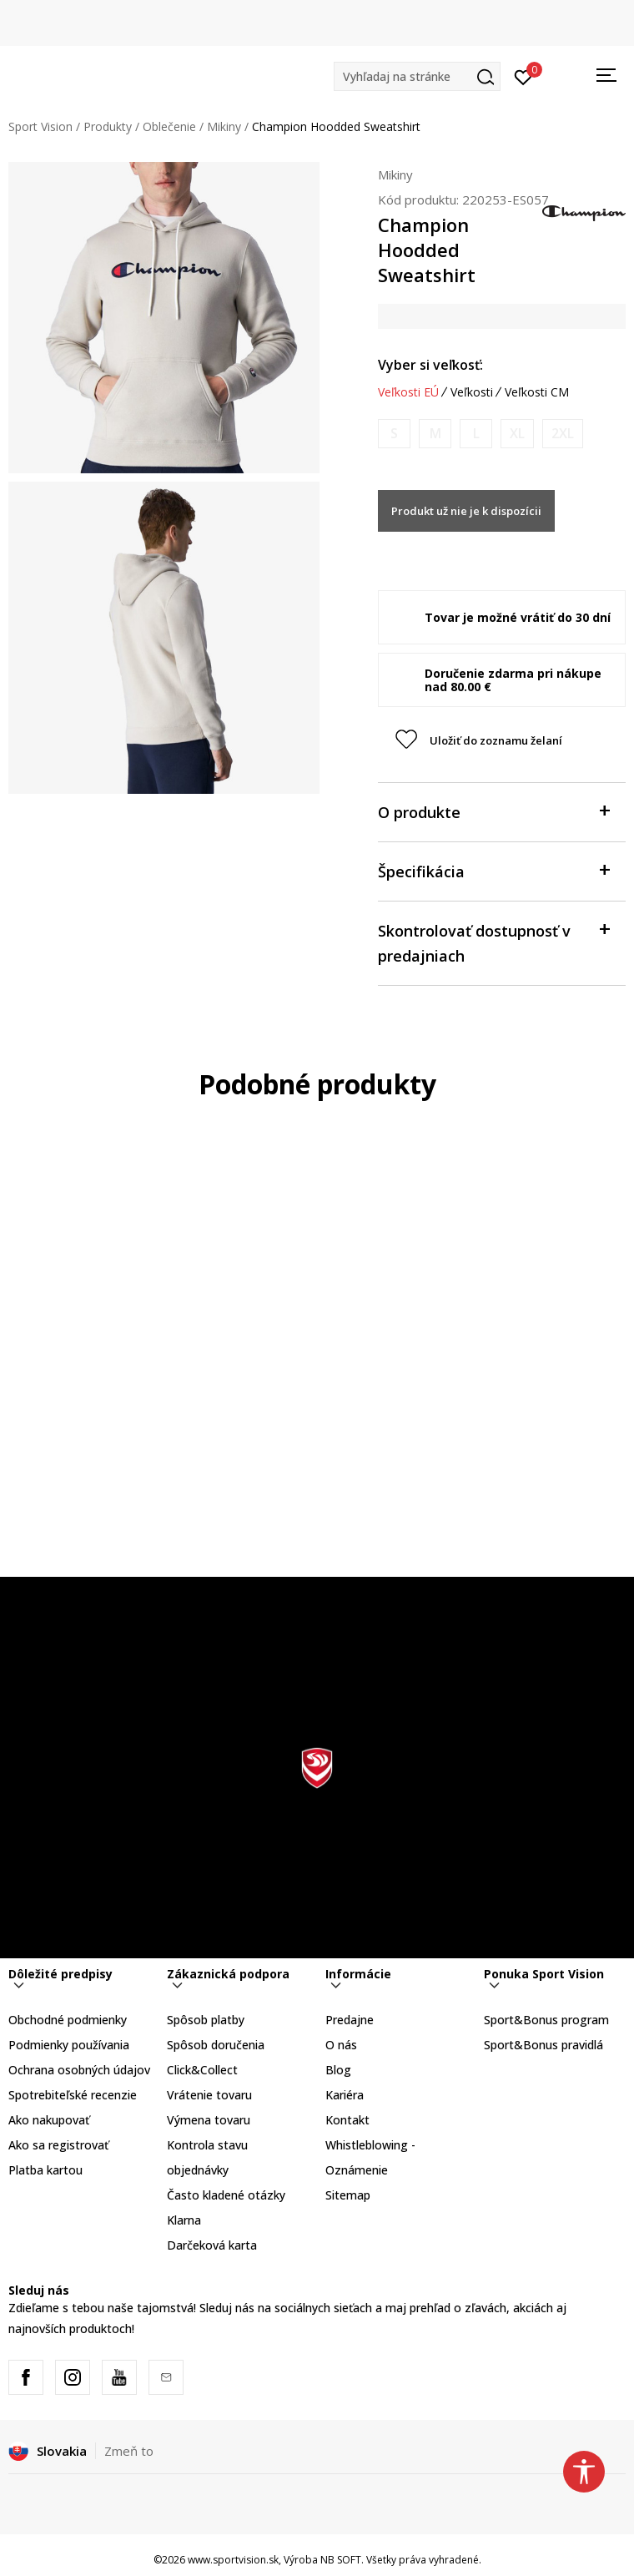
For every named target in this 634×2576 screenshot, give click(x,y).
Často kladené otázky (226, 2195)
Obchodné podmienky (67, 2020)
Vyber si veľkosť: (430, 364)
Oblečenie (169, 126)
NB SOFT (340, 2560)
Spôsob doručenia (215, 2045)
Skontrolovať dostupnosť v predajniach (493, 942)
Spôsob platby (205, 2020)
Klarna (184, 2220)
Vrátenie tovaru (209, 2095)
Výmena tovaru (208, 2120)
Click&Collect (202, 2070)
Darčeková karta (212, 2245)
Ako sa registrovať (58, 2145)
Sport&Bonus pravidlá (543, 2045)
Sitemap (347, 2195)
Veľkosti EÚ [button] (408, 392)
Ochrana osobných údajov (79, 2070)
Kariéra (344, 2095)
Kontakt (347, 2120)
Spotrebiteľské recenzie (72, 2095)
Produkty (107, 126)
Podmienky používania (68, 2045)
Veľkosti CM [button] (537, 392)
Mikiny (224, 126)
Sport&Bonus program (546, 2020)
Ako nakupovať (48, 2120)
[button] (417, 76)
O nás (341, 2045)
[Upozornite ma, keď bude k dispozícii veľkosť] (394, 433)
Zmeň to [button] (128, 2450)
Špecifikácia (493, 870)
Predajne (349, 2020)
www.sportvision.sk (233, 2560)
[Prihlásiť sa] (523, 75)
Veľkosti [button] (471, 392)
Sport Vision (40, 126)
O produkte (493, 811)
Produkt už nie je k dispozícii (466, 510)
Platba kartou (45, 2170)
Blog (338, 2070)
